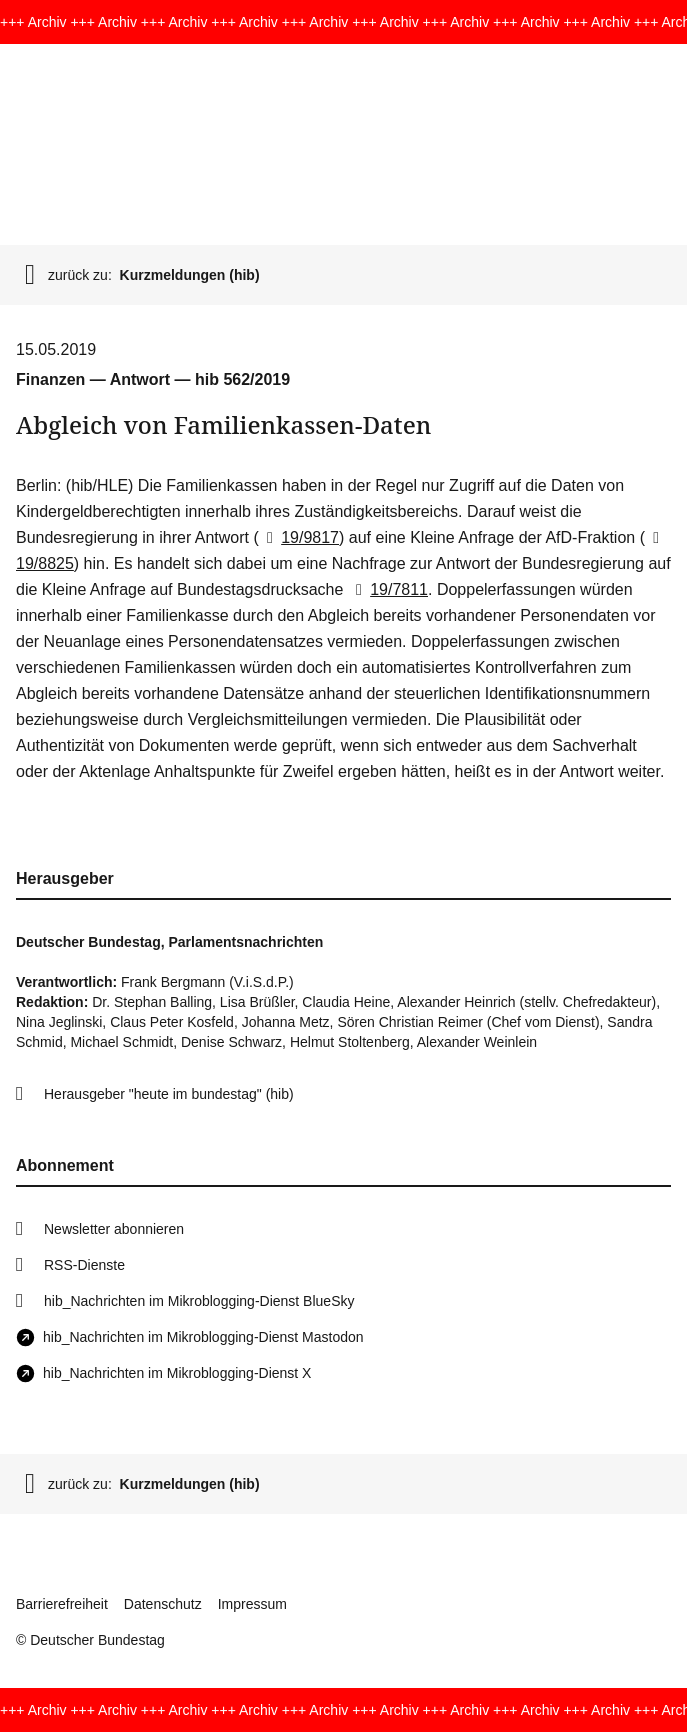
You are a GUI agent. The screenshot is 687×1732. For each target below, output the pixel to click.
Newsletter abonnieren (114, 1229)
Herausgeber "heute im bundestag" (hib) (169, 1094)
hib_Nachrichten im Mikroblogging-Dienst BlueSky (199, 1301)
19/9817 (299, 537)
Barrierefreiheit (62, 1604)
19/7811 (388, 589)
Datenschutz (163, 1604)
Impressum (252, 1604)
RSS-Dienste (84, 1265)
